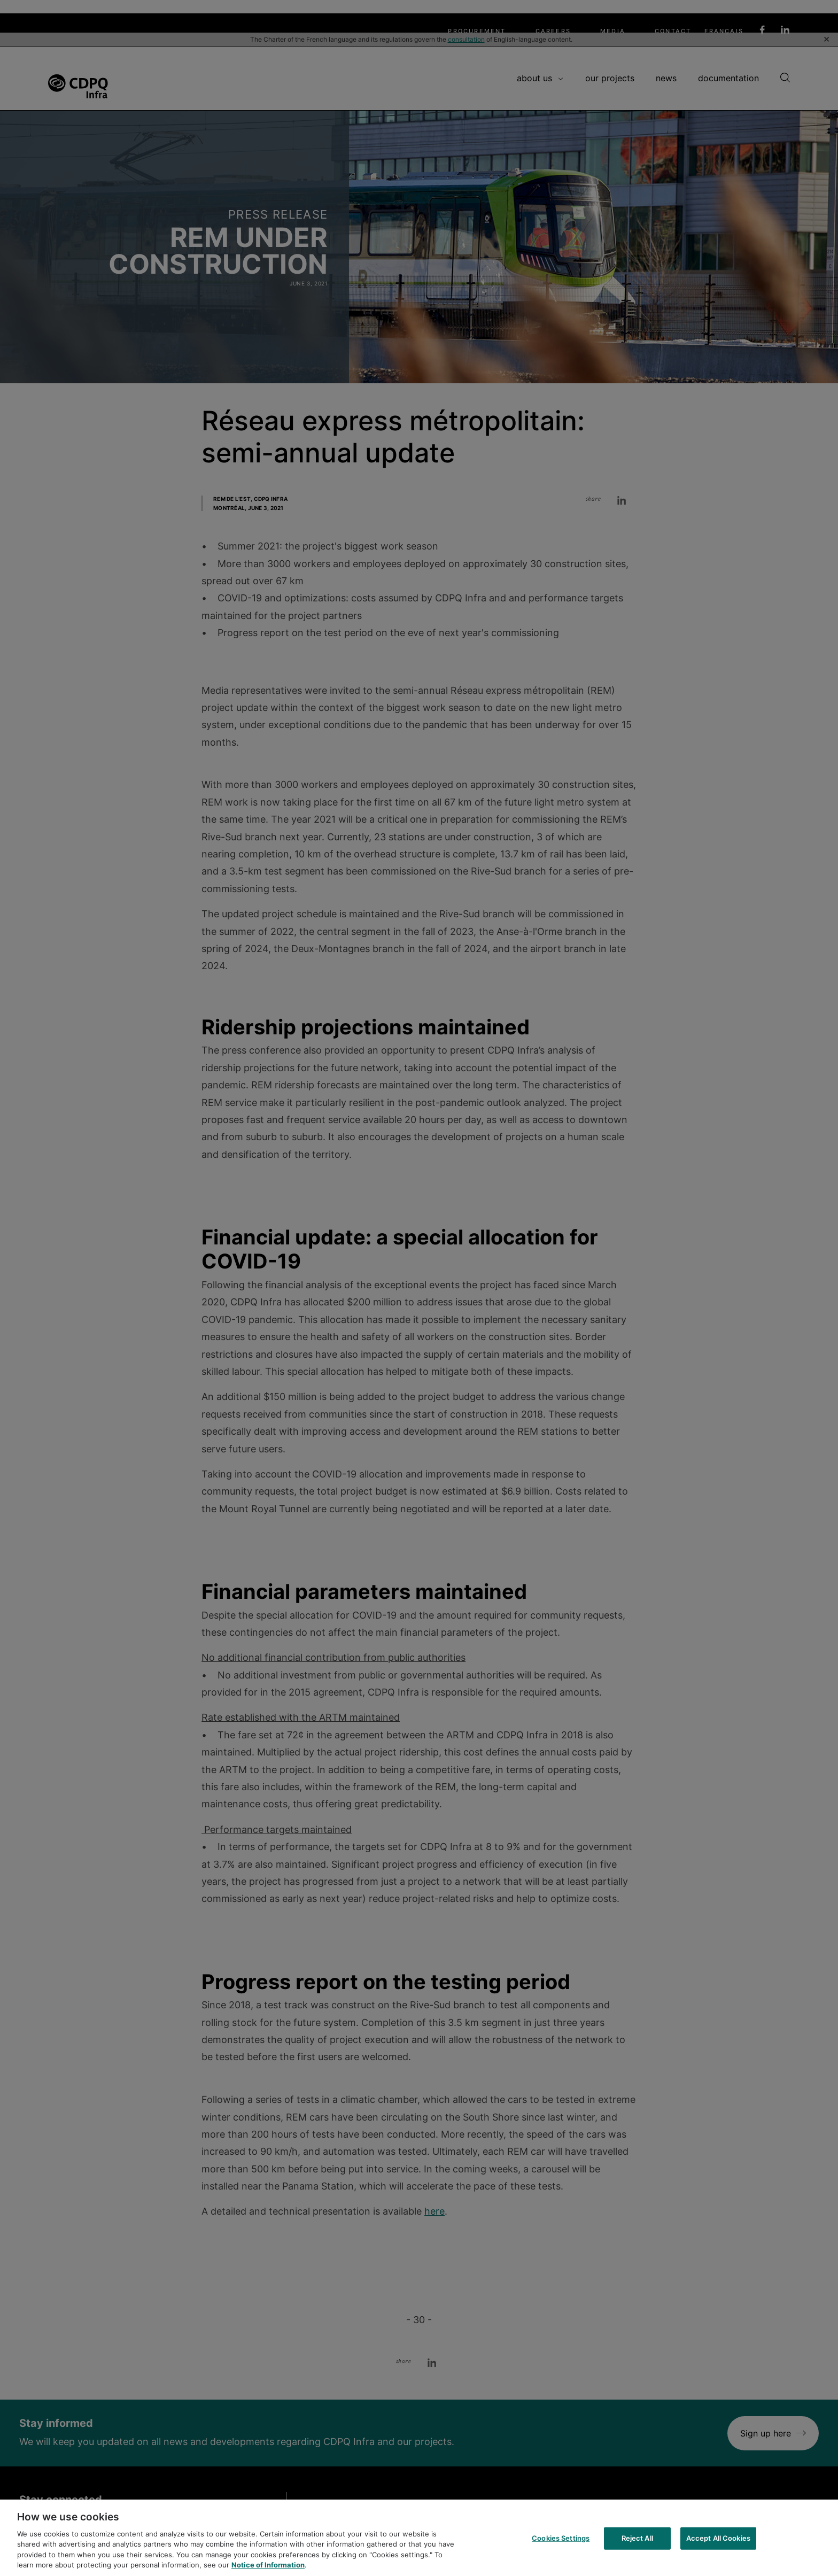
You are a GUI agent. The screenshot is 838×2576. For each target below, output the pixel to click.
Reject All (637, 2547)
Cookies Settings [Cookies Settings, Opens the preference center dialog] (560, 2547)
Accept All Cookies (718, 2547)
